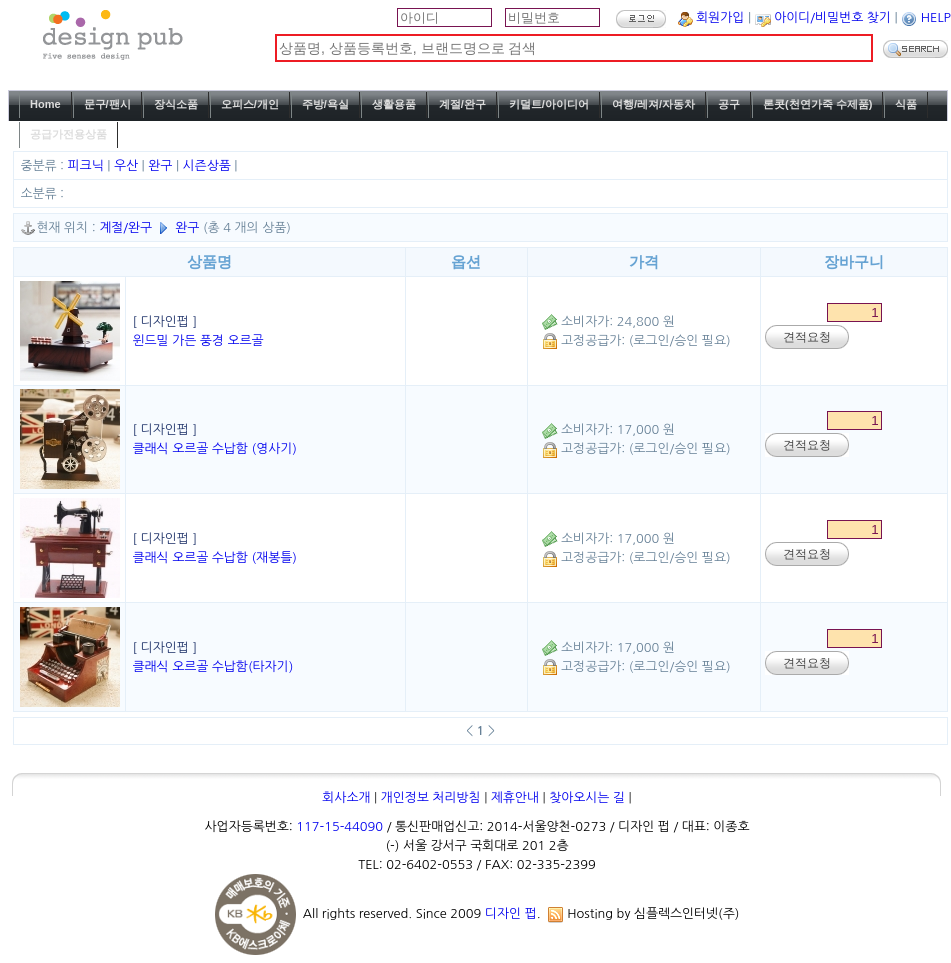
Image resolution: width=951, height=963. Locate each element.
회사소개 (346, 797)
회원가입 (720, 17)
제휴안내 (515, 797)
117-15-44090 (339, 826)
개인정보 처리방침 (431, 797)
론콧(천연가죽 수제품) (817, 104)
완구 (162, 165)
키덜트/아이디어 (549, 104)
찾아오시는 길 (587, 797)
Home (45, 104)
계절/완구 (462, 104)
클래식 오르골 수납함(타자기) (212, 666)
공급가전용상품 (68, 134)
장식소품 (176, 104)
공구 (729, 104)
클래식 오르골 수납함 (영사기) (214, 448)
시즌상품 (209, 165)
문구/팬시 (107, 104)
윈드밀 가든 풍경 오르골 (197, 340)
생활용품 (394, 104)
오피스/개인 (250, 104)
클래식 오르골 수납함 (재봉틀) (214, 557)
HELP (936, 17)
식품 (906, 104)
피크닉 (88, 165)
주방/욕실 (325, 104)
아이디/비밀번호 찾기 (832, 17)
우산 (128, 165)
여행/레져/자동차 (653, 104)
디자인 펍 (511, 913)
